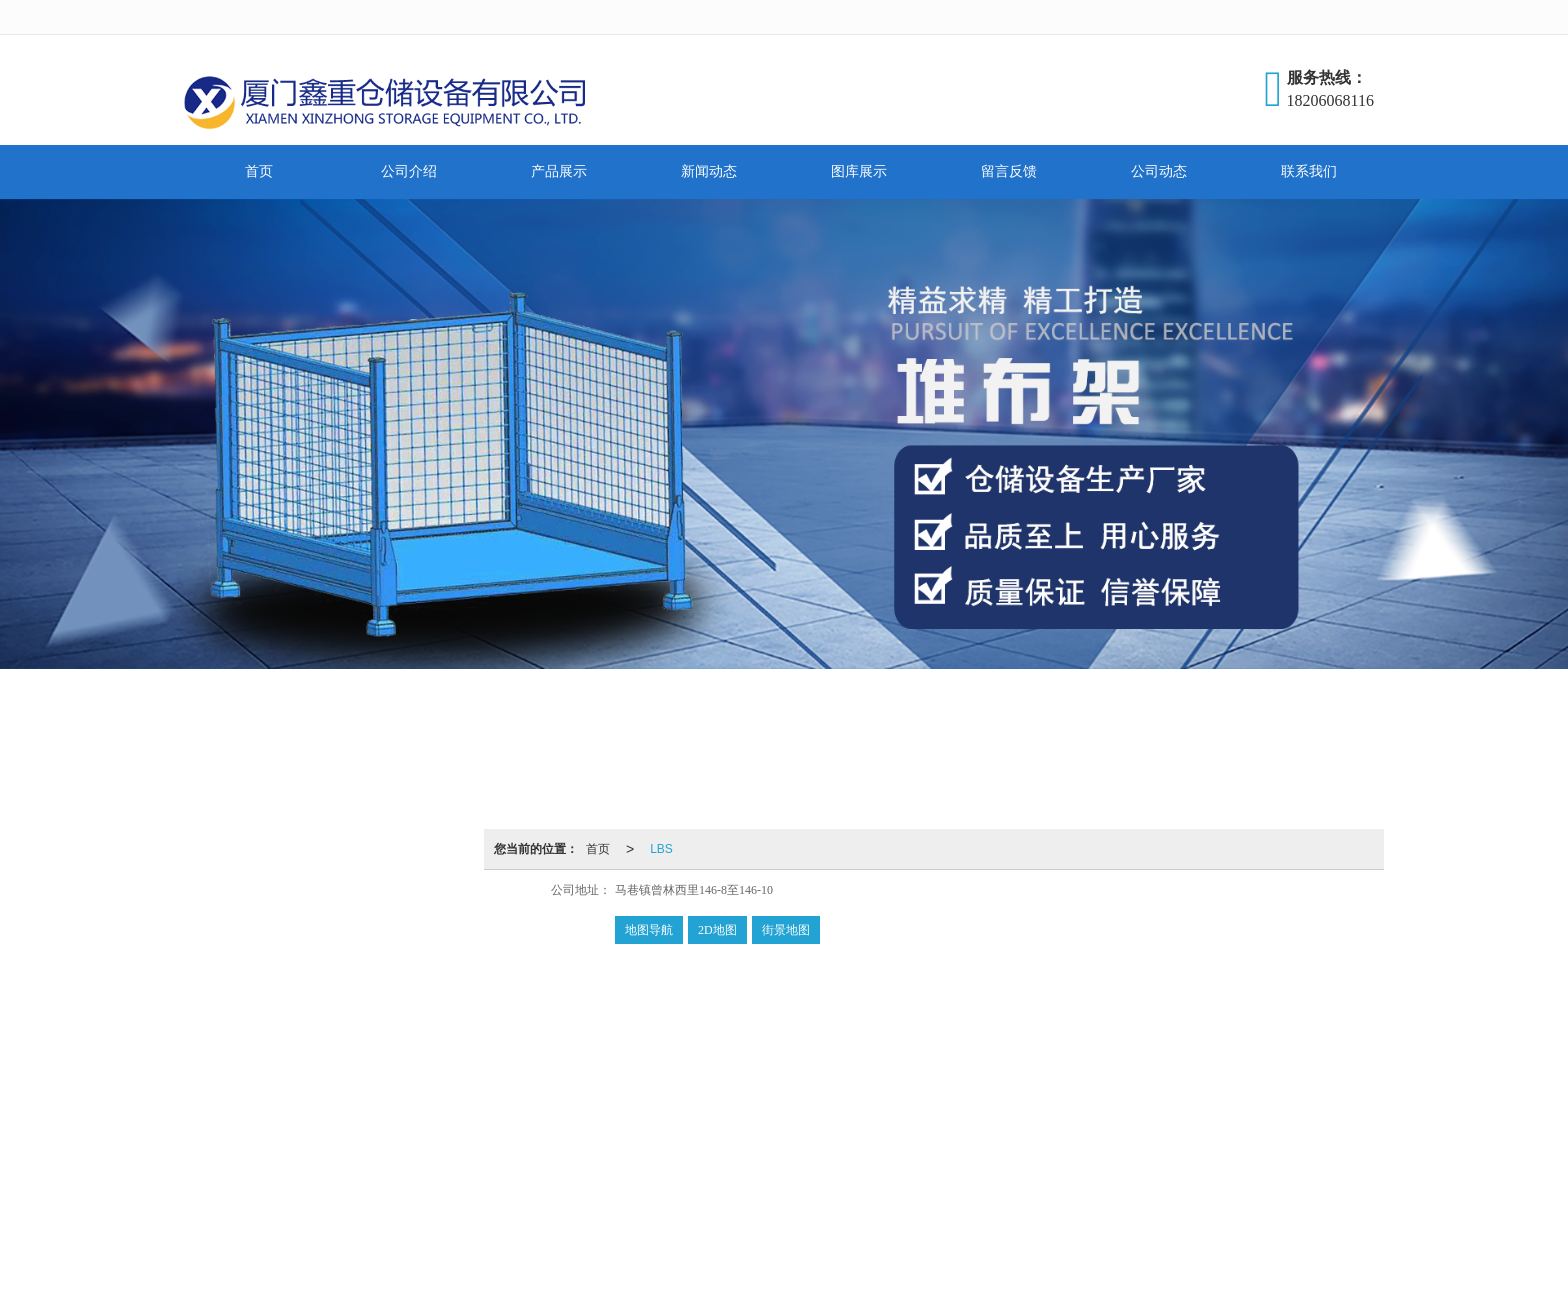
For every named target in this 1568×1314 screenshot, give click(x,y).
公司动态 (1159, 171)
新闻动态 (709, 171)
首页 (259, 171)
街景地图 (786, 930)
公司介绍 (409, 171)
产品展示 (559, 171)
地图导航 (649, 930)
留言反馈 (1009, 171)
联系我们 (1309, 171)
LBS (661, 849)
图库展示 (859, 171)
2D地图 (717, 930)
